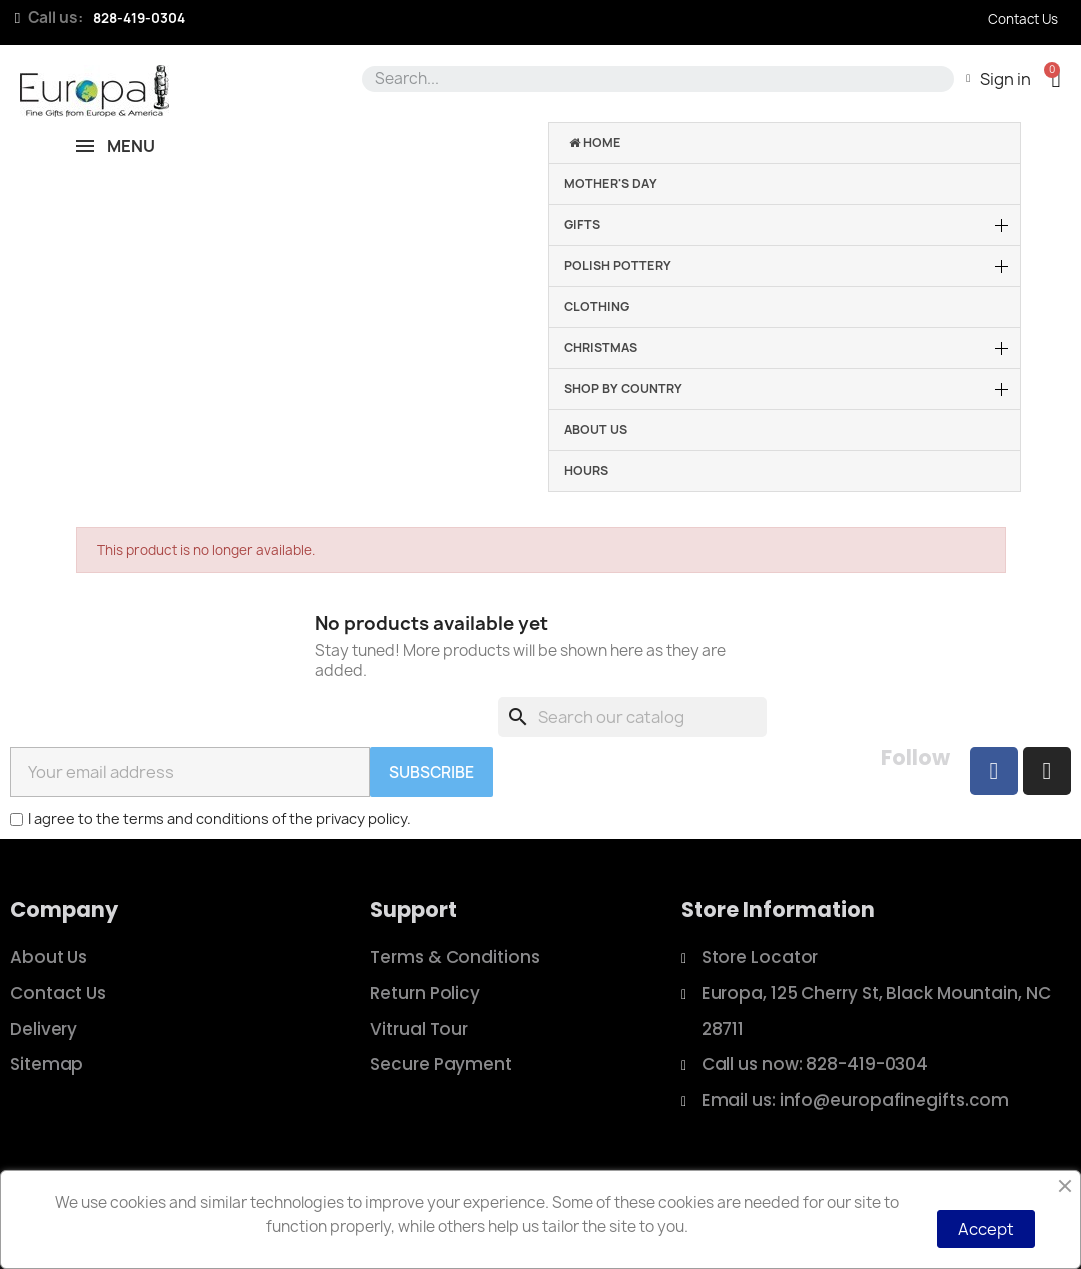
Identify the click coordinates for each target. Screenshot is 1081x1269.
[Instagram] (1047, 771)
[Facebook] (994, 771)
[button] (1055, 78)
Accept (986, 1229)
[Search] (632, 717)
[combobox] (655, 79)
